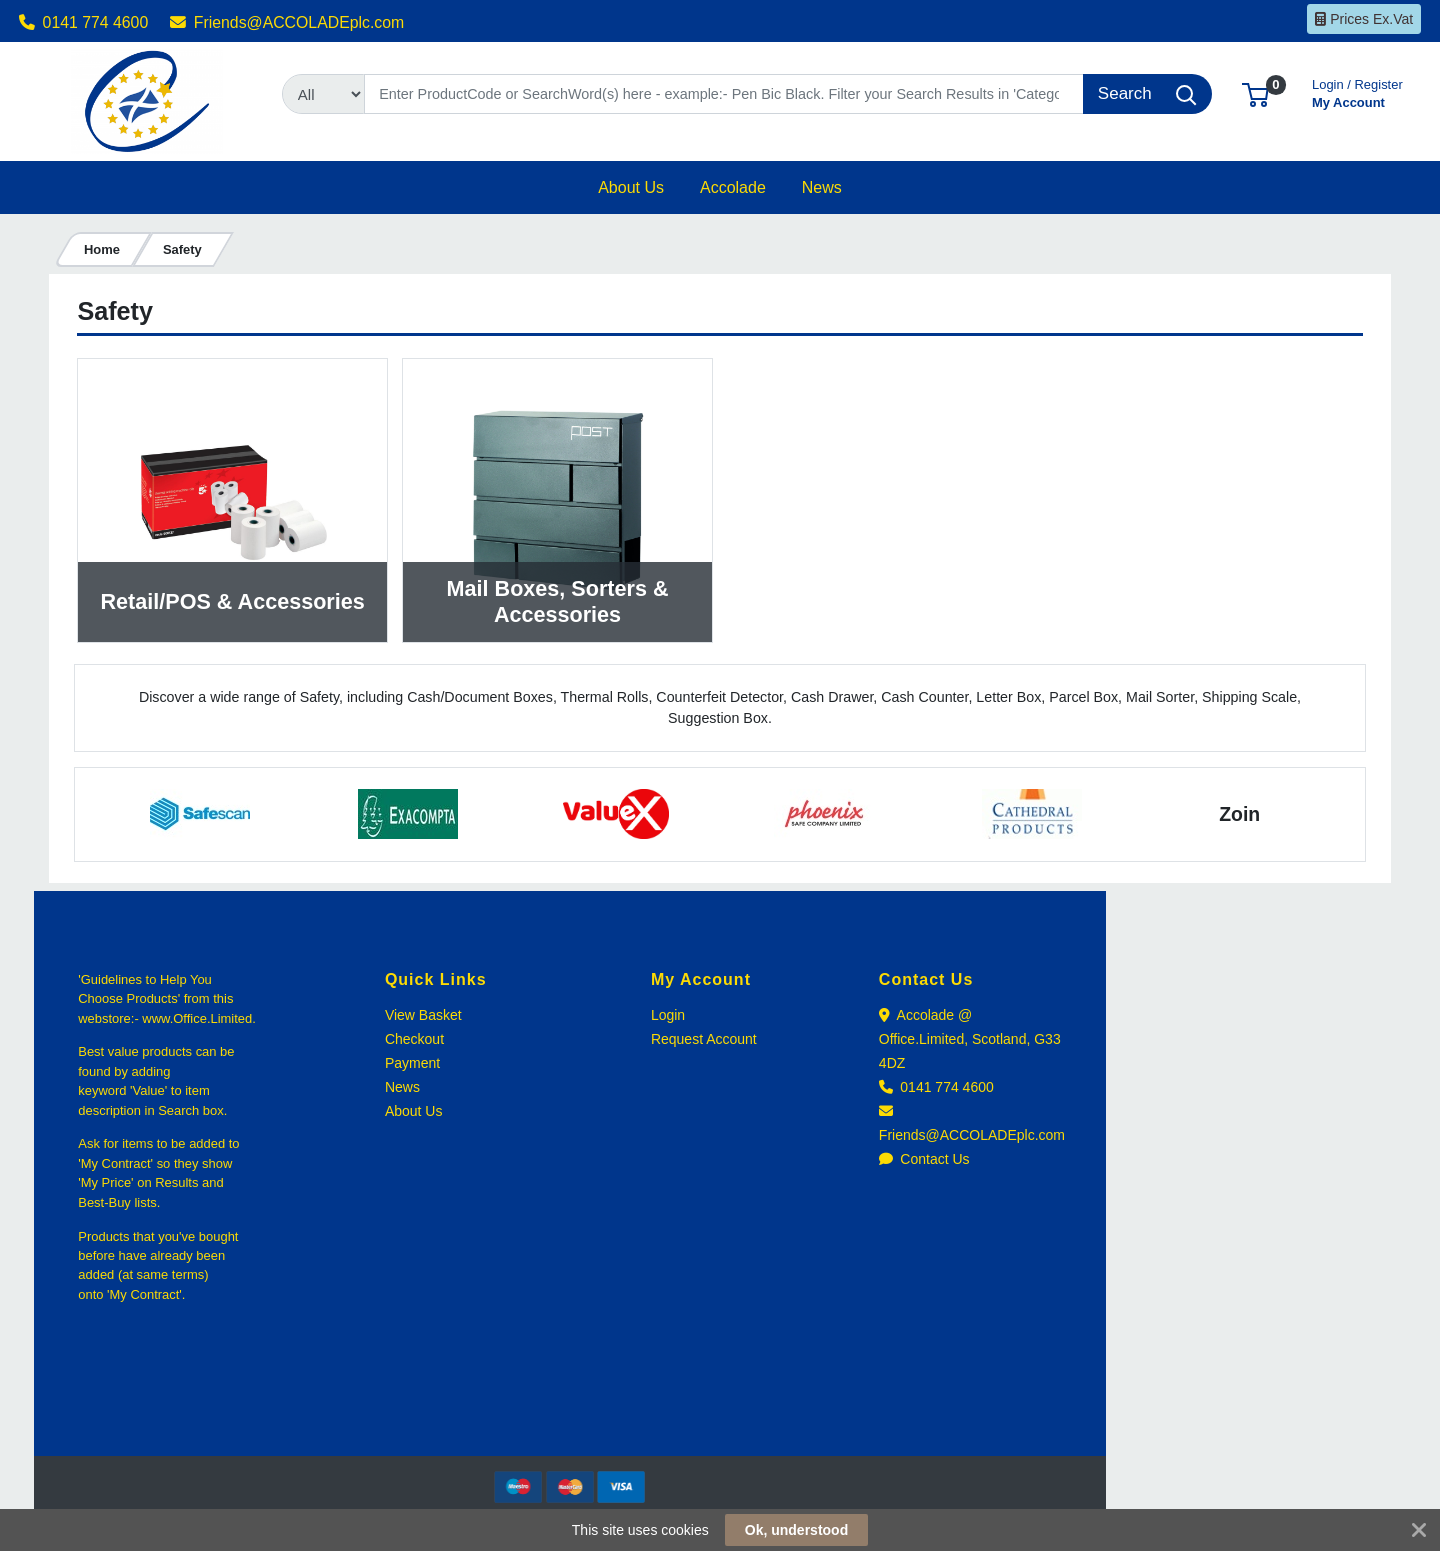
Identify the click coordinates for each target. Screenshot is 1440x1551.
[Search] (724, 94)
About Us (414, 1111)
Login (668, 1015)
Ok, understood (796, 1530)
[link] (570, 1419)
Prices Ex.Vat (1364, 19)
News (402, 1087)
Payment (412, 1063)
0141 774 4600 (84, 22)
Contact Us (924, 1159)
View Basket (423, 1015)
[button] (1255, 93)
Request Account (704, 1039)
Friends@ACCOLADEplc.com (287, 22)
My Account (1357, 91)
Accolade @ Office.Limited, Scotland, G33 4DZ (970, 1039)
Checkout (414, 1039)
